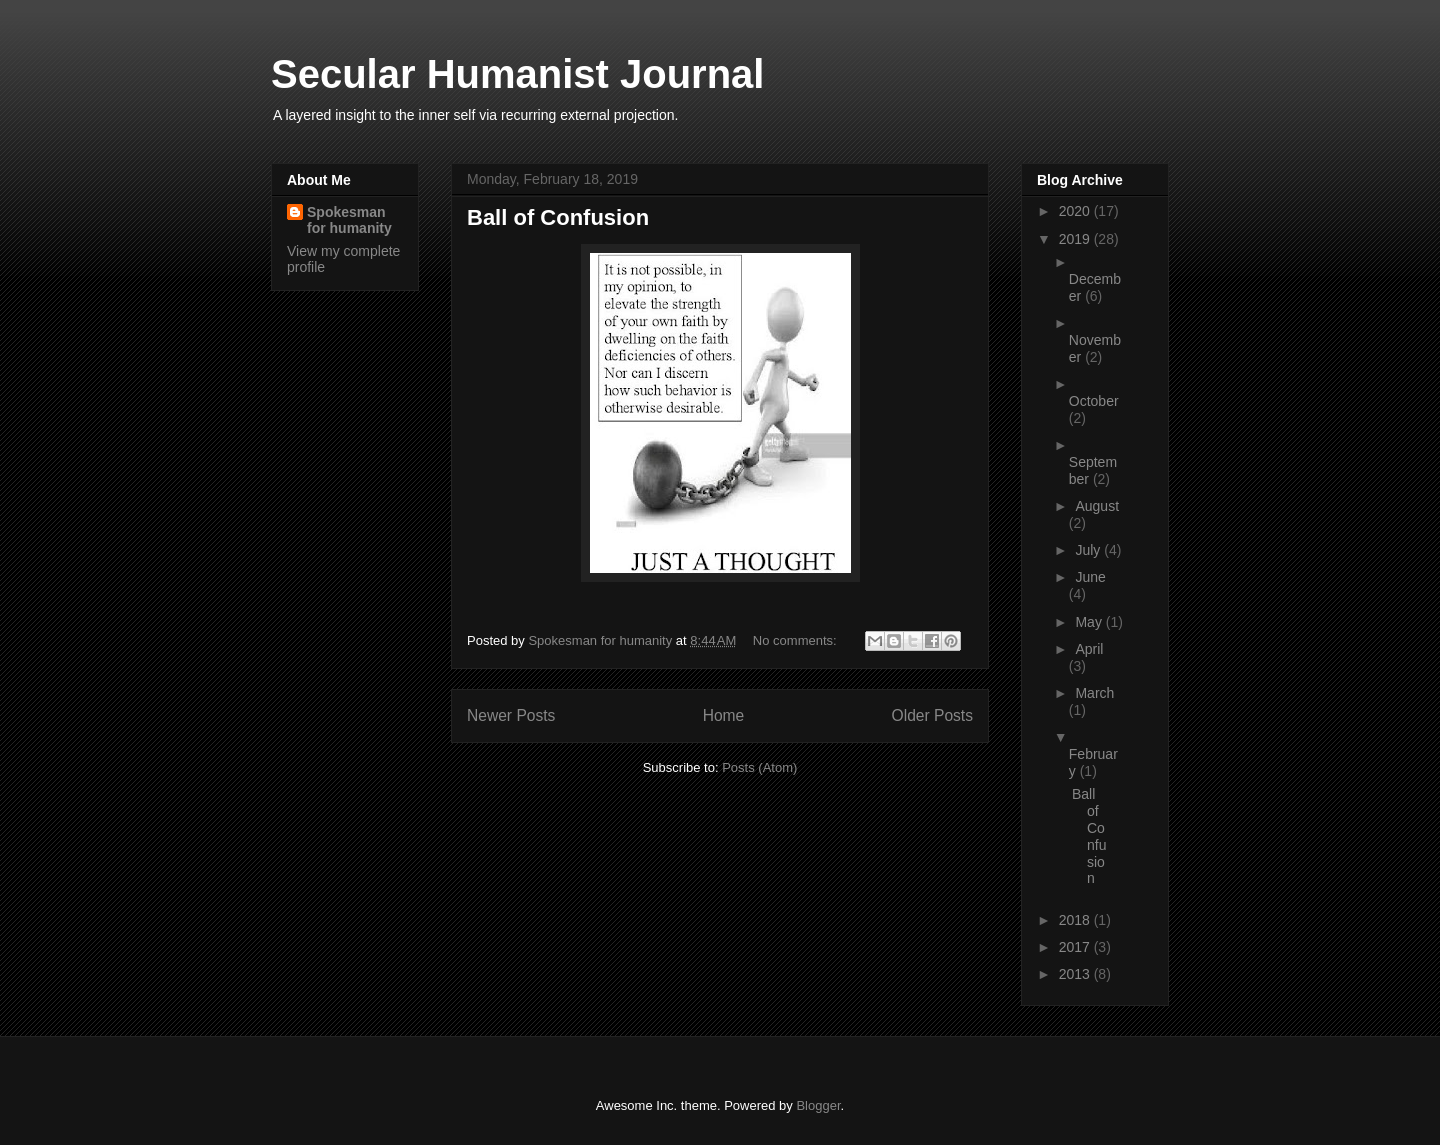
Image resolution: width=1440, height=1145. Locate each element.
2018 (1076, 920)
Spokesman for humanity (349, 220)
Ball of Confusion (558, 217)
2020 (1076, 211)
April (1089, 649)
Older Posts (932, 715)
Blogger (818, 1105)
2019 (1076, 239)
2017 (1076, 947)
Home (724, 715)
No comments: (796, 640)
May (1090, 622)
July (1089, 550)
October (1094, 401)
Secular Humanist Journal (517, 74)
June (1090, 577)
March (1094, 693)
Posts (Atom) (759, 767)
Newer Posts (511, 715)
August (1097, 506)
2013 (1076, 974)
